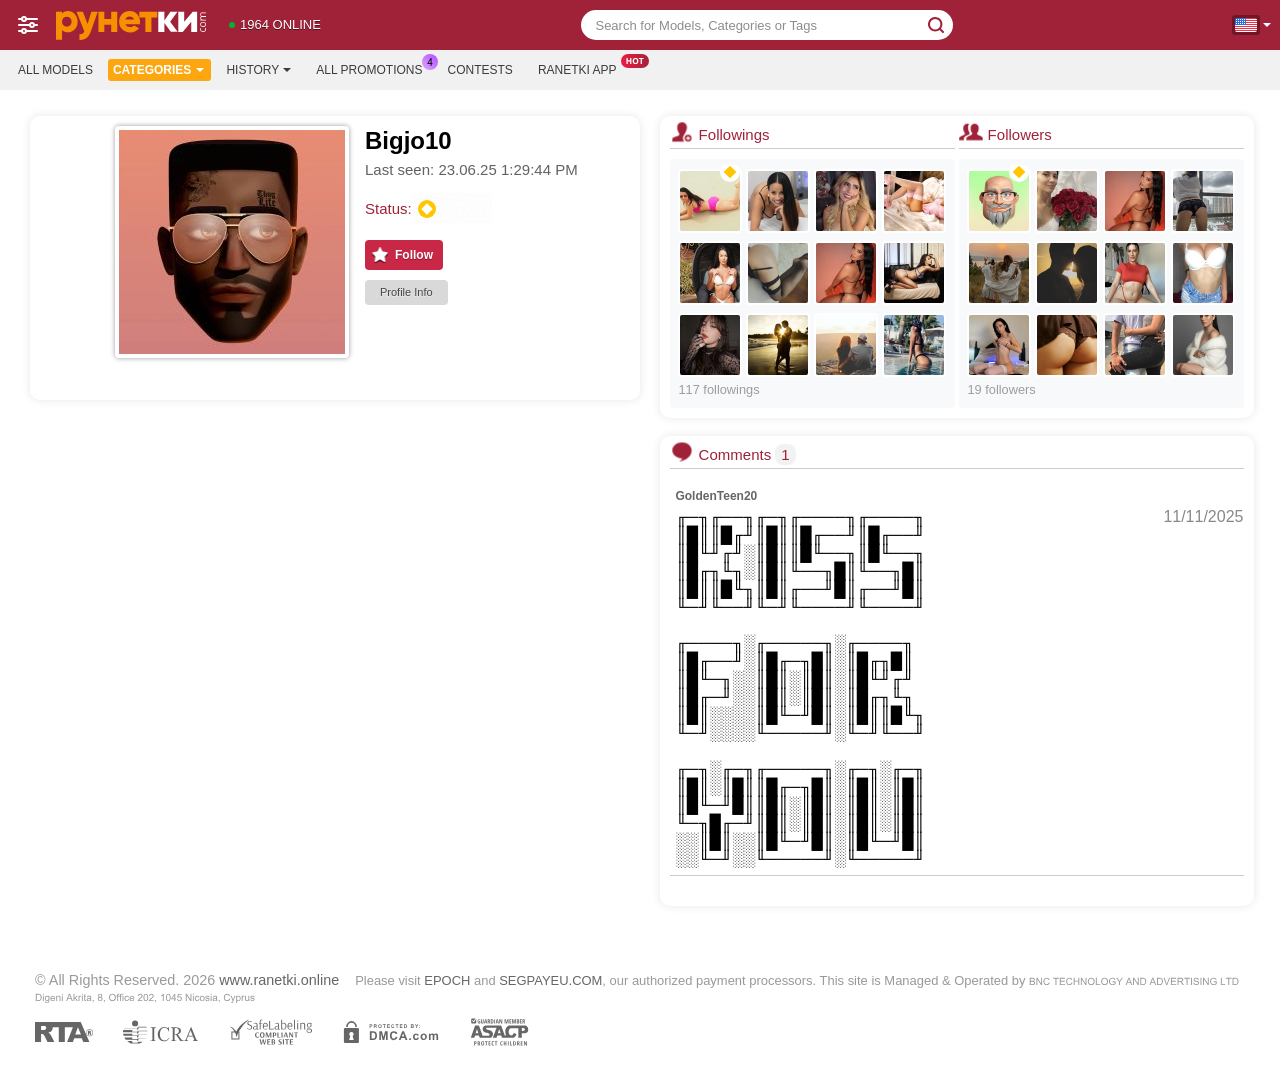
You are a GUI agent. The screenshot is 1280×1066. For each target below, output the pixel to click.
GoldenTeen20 (716, 496)
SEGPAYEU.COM (550, 980)
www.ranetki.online (279, 980)
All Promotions (374, 68)
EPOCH (447, 980)
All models (55, 70)
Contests (480, 70)
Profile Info (406, 292)
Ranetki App (582, 68)
